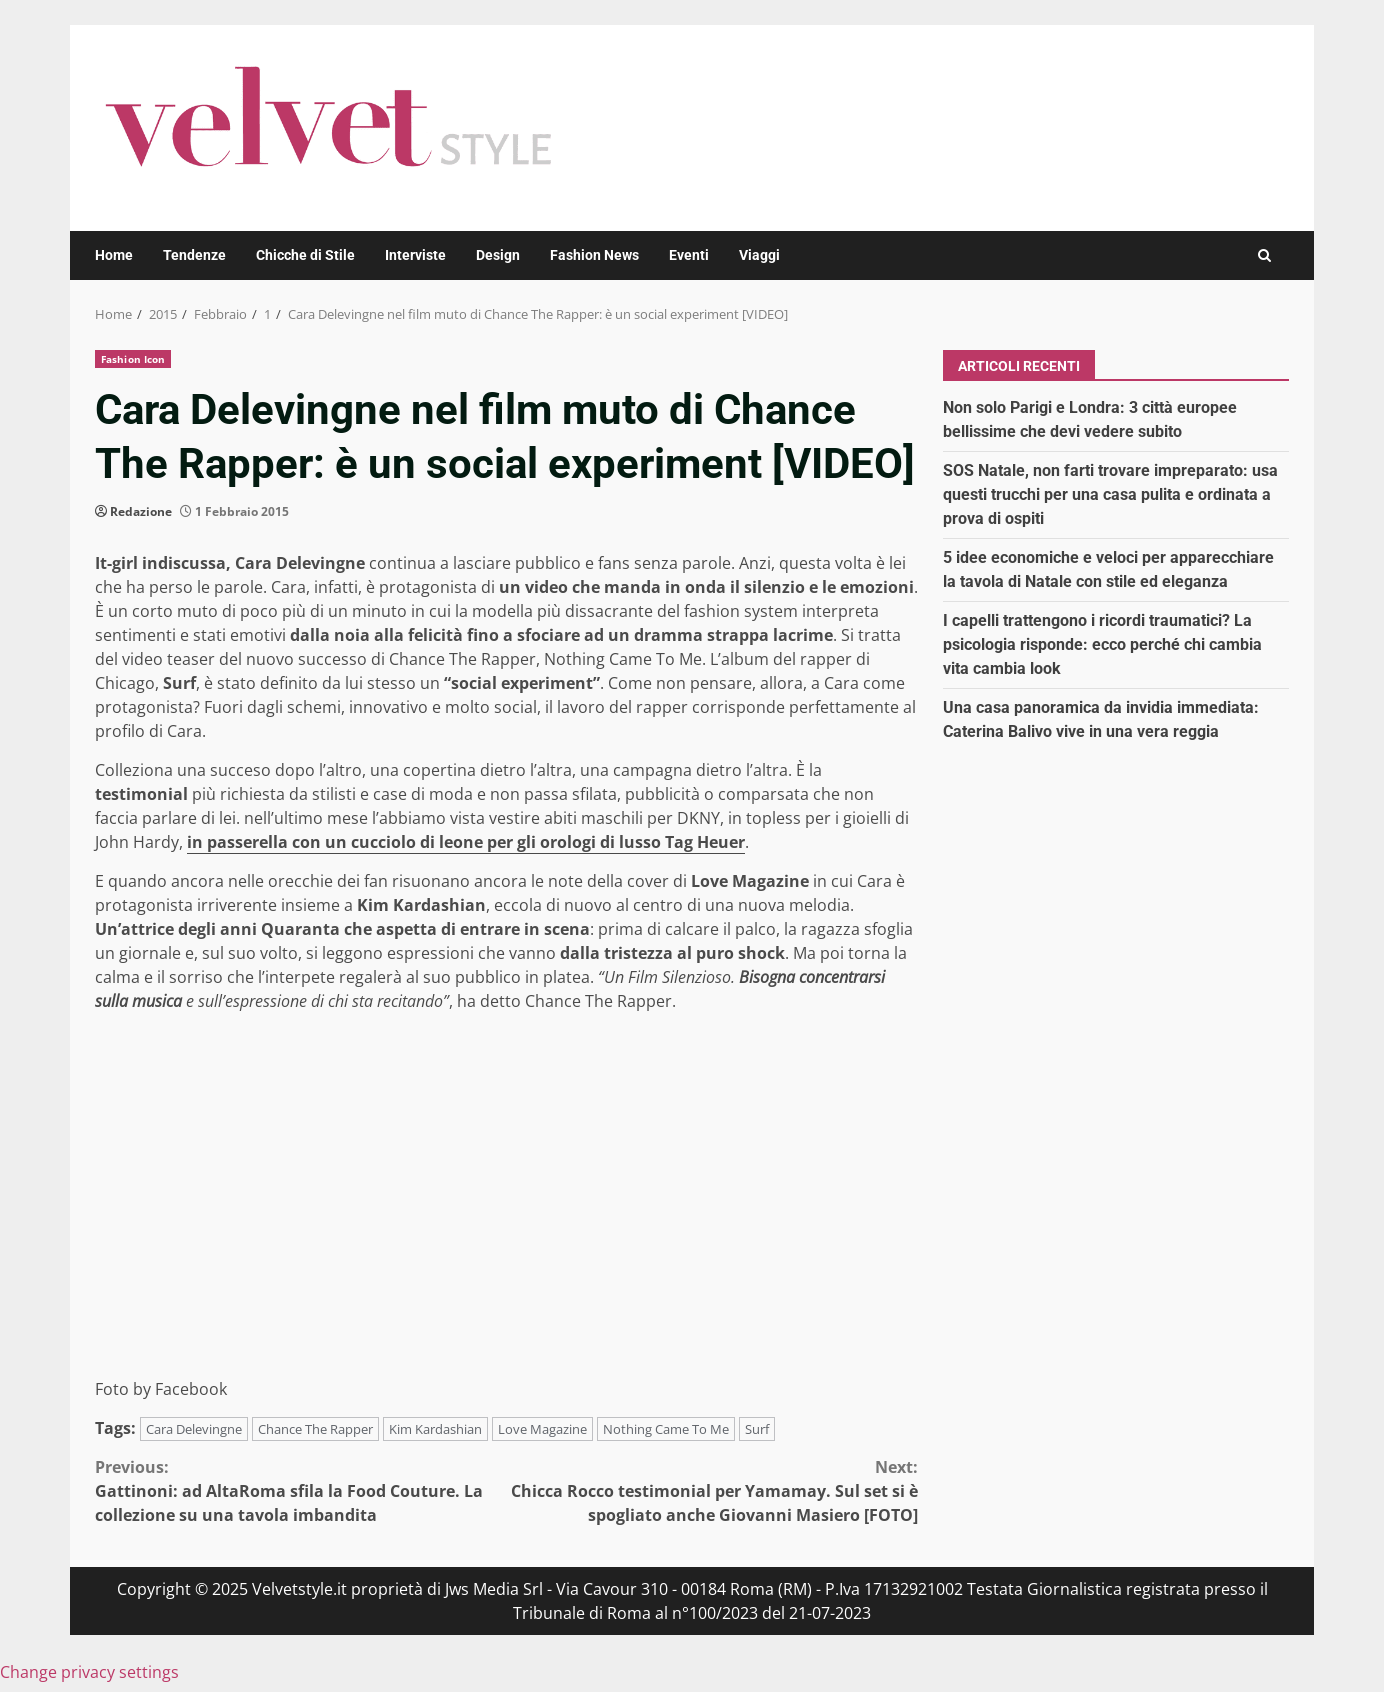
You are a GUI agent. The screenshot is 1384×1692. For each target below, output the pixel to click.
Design (498, 255)
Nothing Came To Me (666, 1429)
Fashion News (594, 255)
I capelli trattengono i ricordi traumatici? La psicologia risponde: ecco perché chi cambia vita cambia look (1102, 644)
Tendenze (194, 255)
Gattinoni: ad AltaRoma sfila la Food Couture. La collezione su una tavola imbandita (301, 1490)
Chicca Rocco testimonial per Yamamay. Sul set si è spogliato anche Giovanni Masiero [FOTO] (713, 1490)
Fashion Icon (133, 359)
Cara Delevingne (194, 1429)
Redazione (141, 511)
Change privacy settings (89, 1672)
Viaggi (759, 255)
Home (114, 255)
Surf (757, 1429)
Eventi (689, 255)
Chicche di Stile (305, 255)
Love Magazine (542, 1429)
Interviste (415, 255)
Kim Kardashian (435, 1429)
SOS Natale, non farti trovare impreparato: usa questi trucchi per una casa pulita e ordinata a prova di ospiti (1110, 494)
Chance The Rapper (315, 1429)
